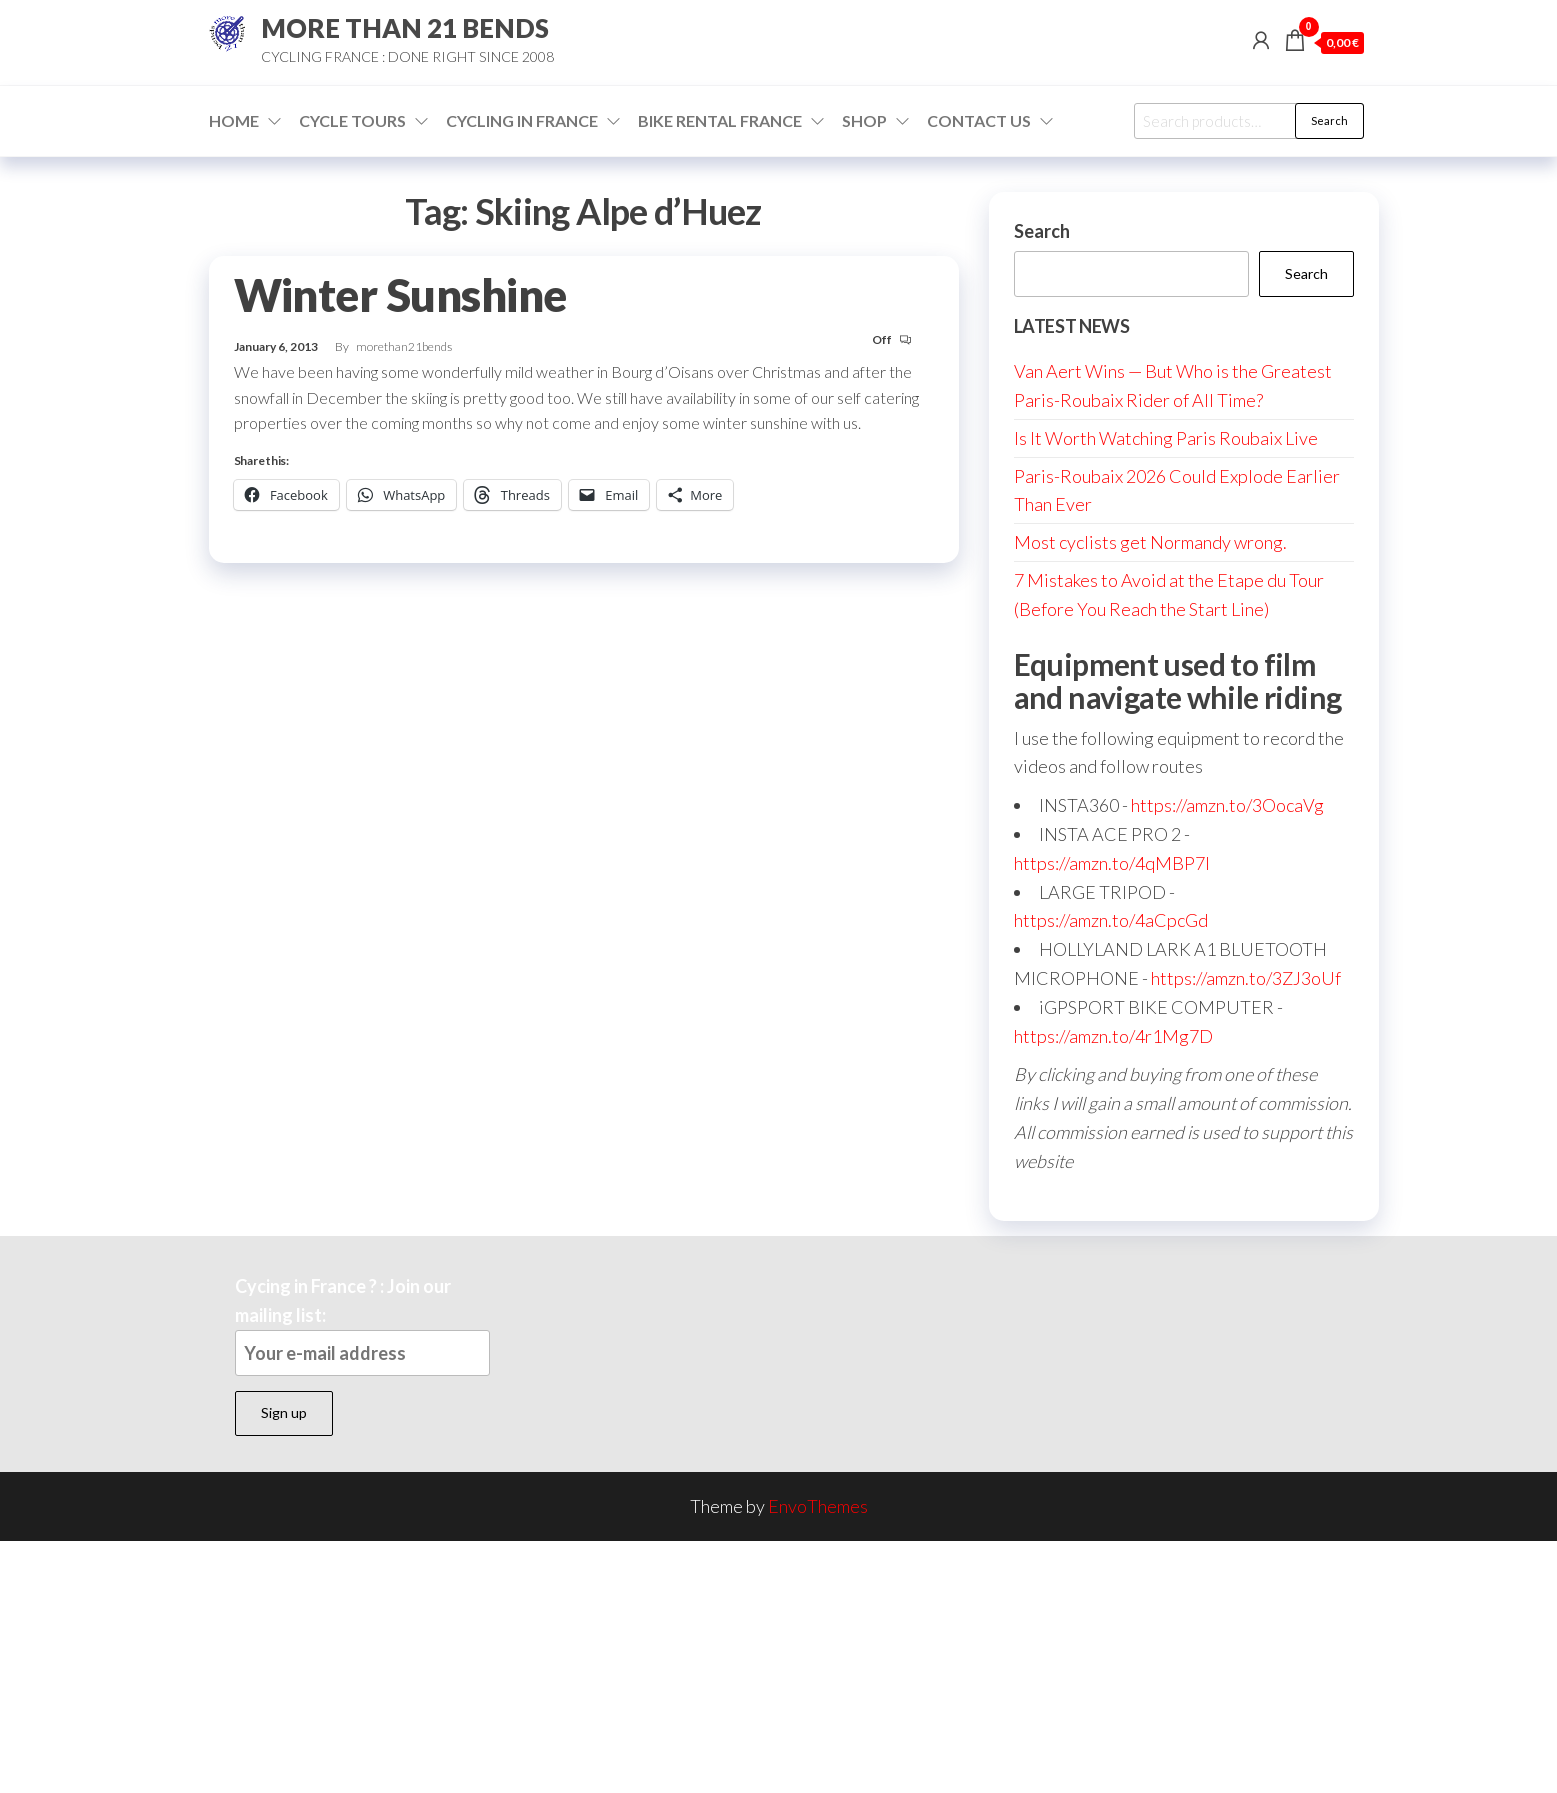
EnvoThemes (818, 1506)
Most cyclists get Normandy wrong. (1150, 542)
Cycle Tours (352, 120)
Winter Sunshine (400, 295)
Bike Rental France (720, 120)
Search (1329, 120)
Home (234, 120)
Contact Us (979, 120)
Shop (864, 120)
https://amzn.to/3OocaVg (1227, 805)
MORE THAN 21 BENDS (405, 28)
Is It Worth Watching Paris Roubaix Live (1166, 438)
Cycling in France (522, 120)
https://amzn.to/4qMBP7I (1112, 863)
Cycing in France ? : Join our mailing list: (362, 1325)
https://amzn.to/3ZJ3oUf (1246, 978)
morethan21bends (404, 346)
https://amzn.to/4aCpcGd (1111, 920)
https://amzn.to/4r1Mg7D (1113, 1036)
